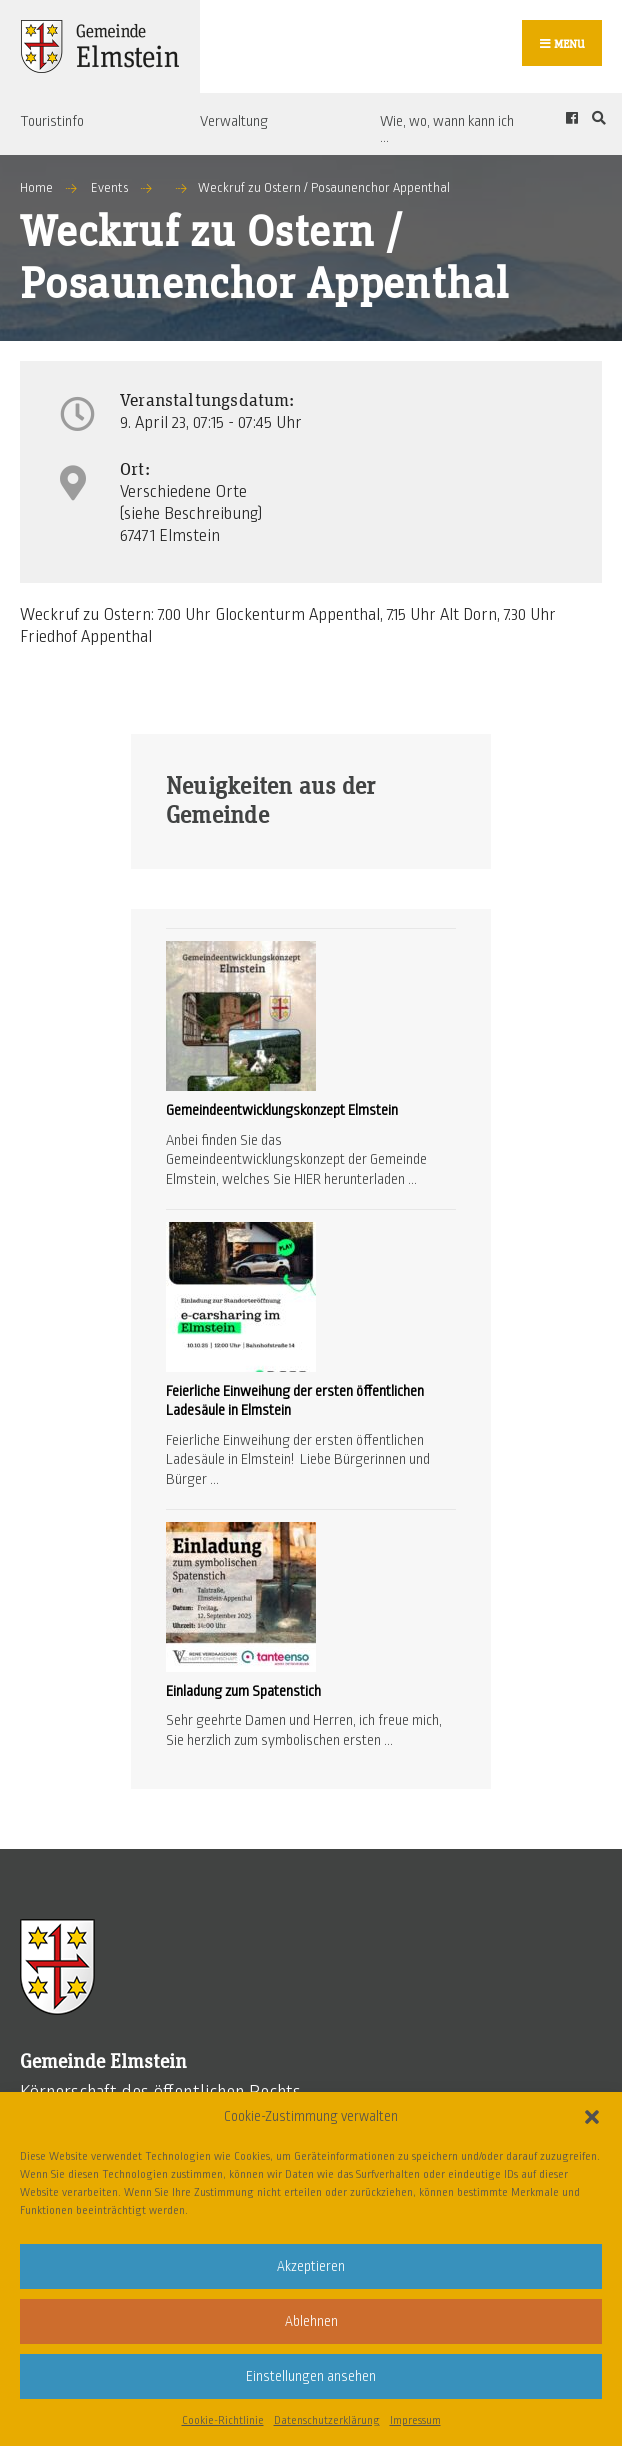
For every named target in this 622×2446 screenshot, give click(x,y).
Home (36, 188)
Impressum (415, 2420)
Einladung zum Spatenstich (243, 1691)
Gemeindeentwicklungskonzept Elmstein (282, 1111)
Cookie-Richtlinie (223, 2420)
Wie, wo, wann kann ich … (447, 129)
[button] (592, 2117)
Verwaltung (234, 121)
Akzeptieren (311, 2266)
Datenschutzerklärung (327, 2420)
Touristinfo (52, 121)
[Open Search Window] (596, 118)
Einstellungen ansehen (311, 2376)
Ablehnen (311, 2321)
